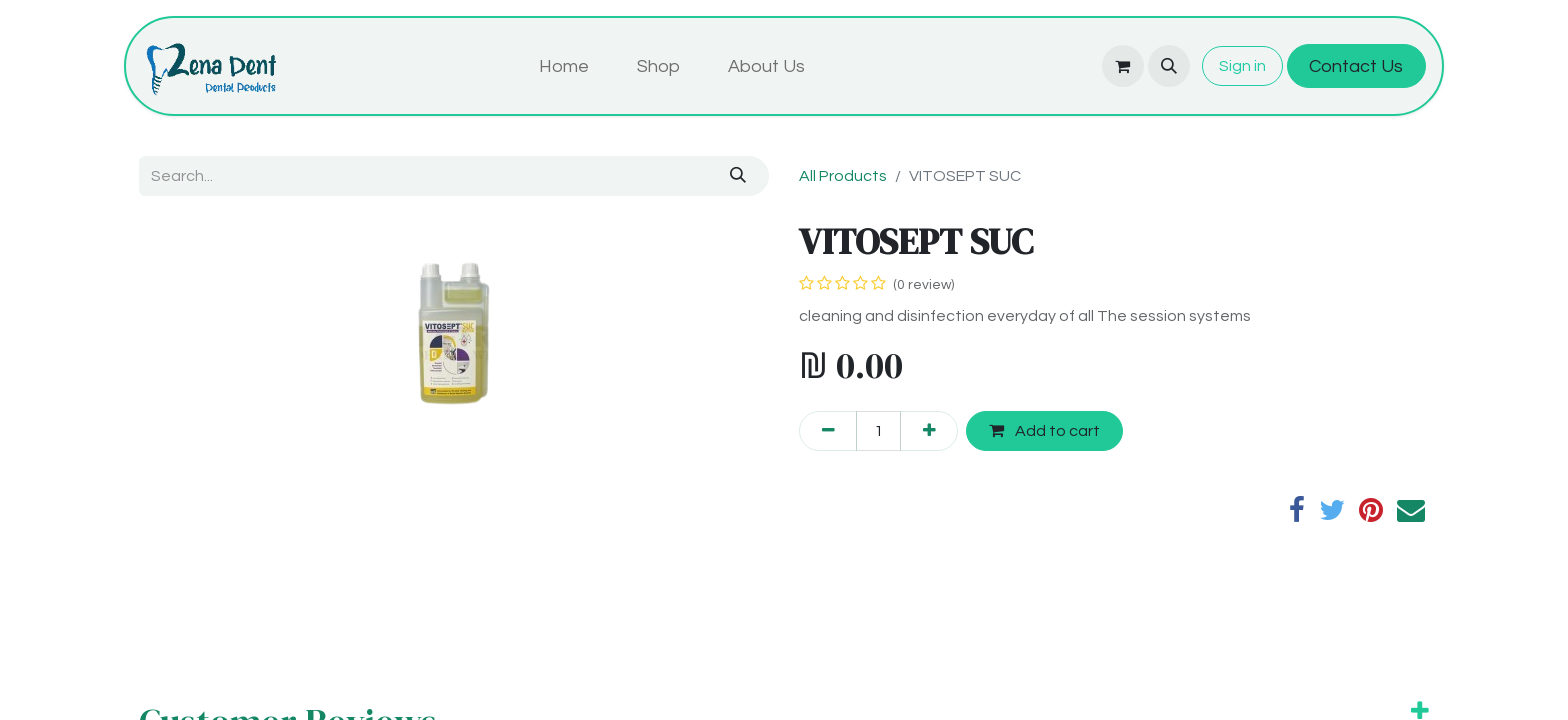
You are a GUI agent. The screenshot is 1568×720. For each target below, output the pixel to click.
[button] (1169, 66)
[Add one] (929, 431)
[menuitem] (564, 66)
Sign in (1242, 66)
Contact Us (1356, 66)
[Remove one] (828, 431)
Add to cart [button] (1044, 430)
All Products (843, 176)
